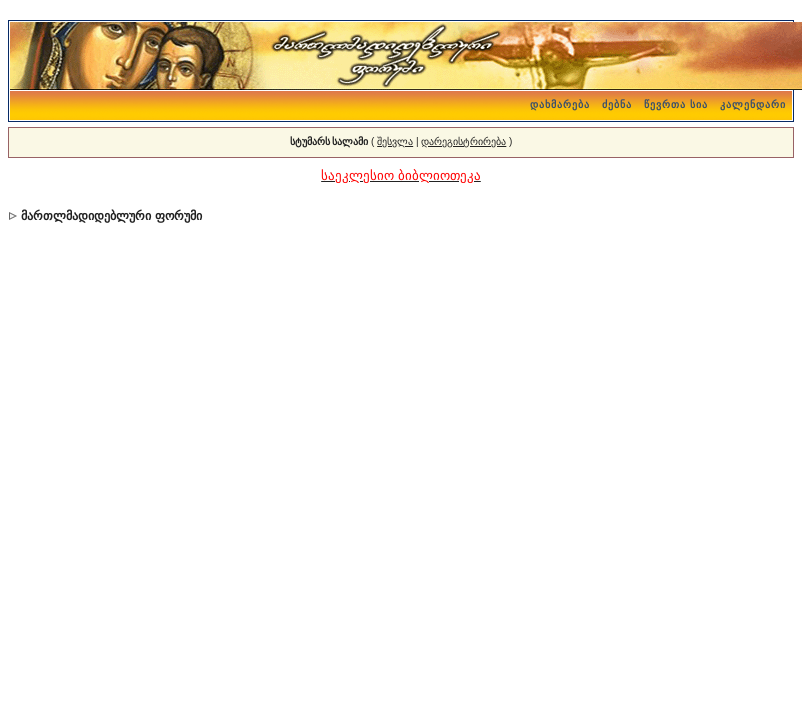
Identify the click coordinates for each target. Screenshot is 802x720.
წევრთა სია (676, 104)
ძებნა (617, 104)
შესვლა (395, 141)
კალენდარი (753, 104)
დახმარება (560, 104)
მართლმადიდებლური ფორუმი (111, 216)
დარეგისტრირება (463, 141)
